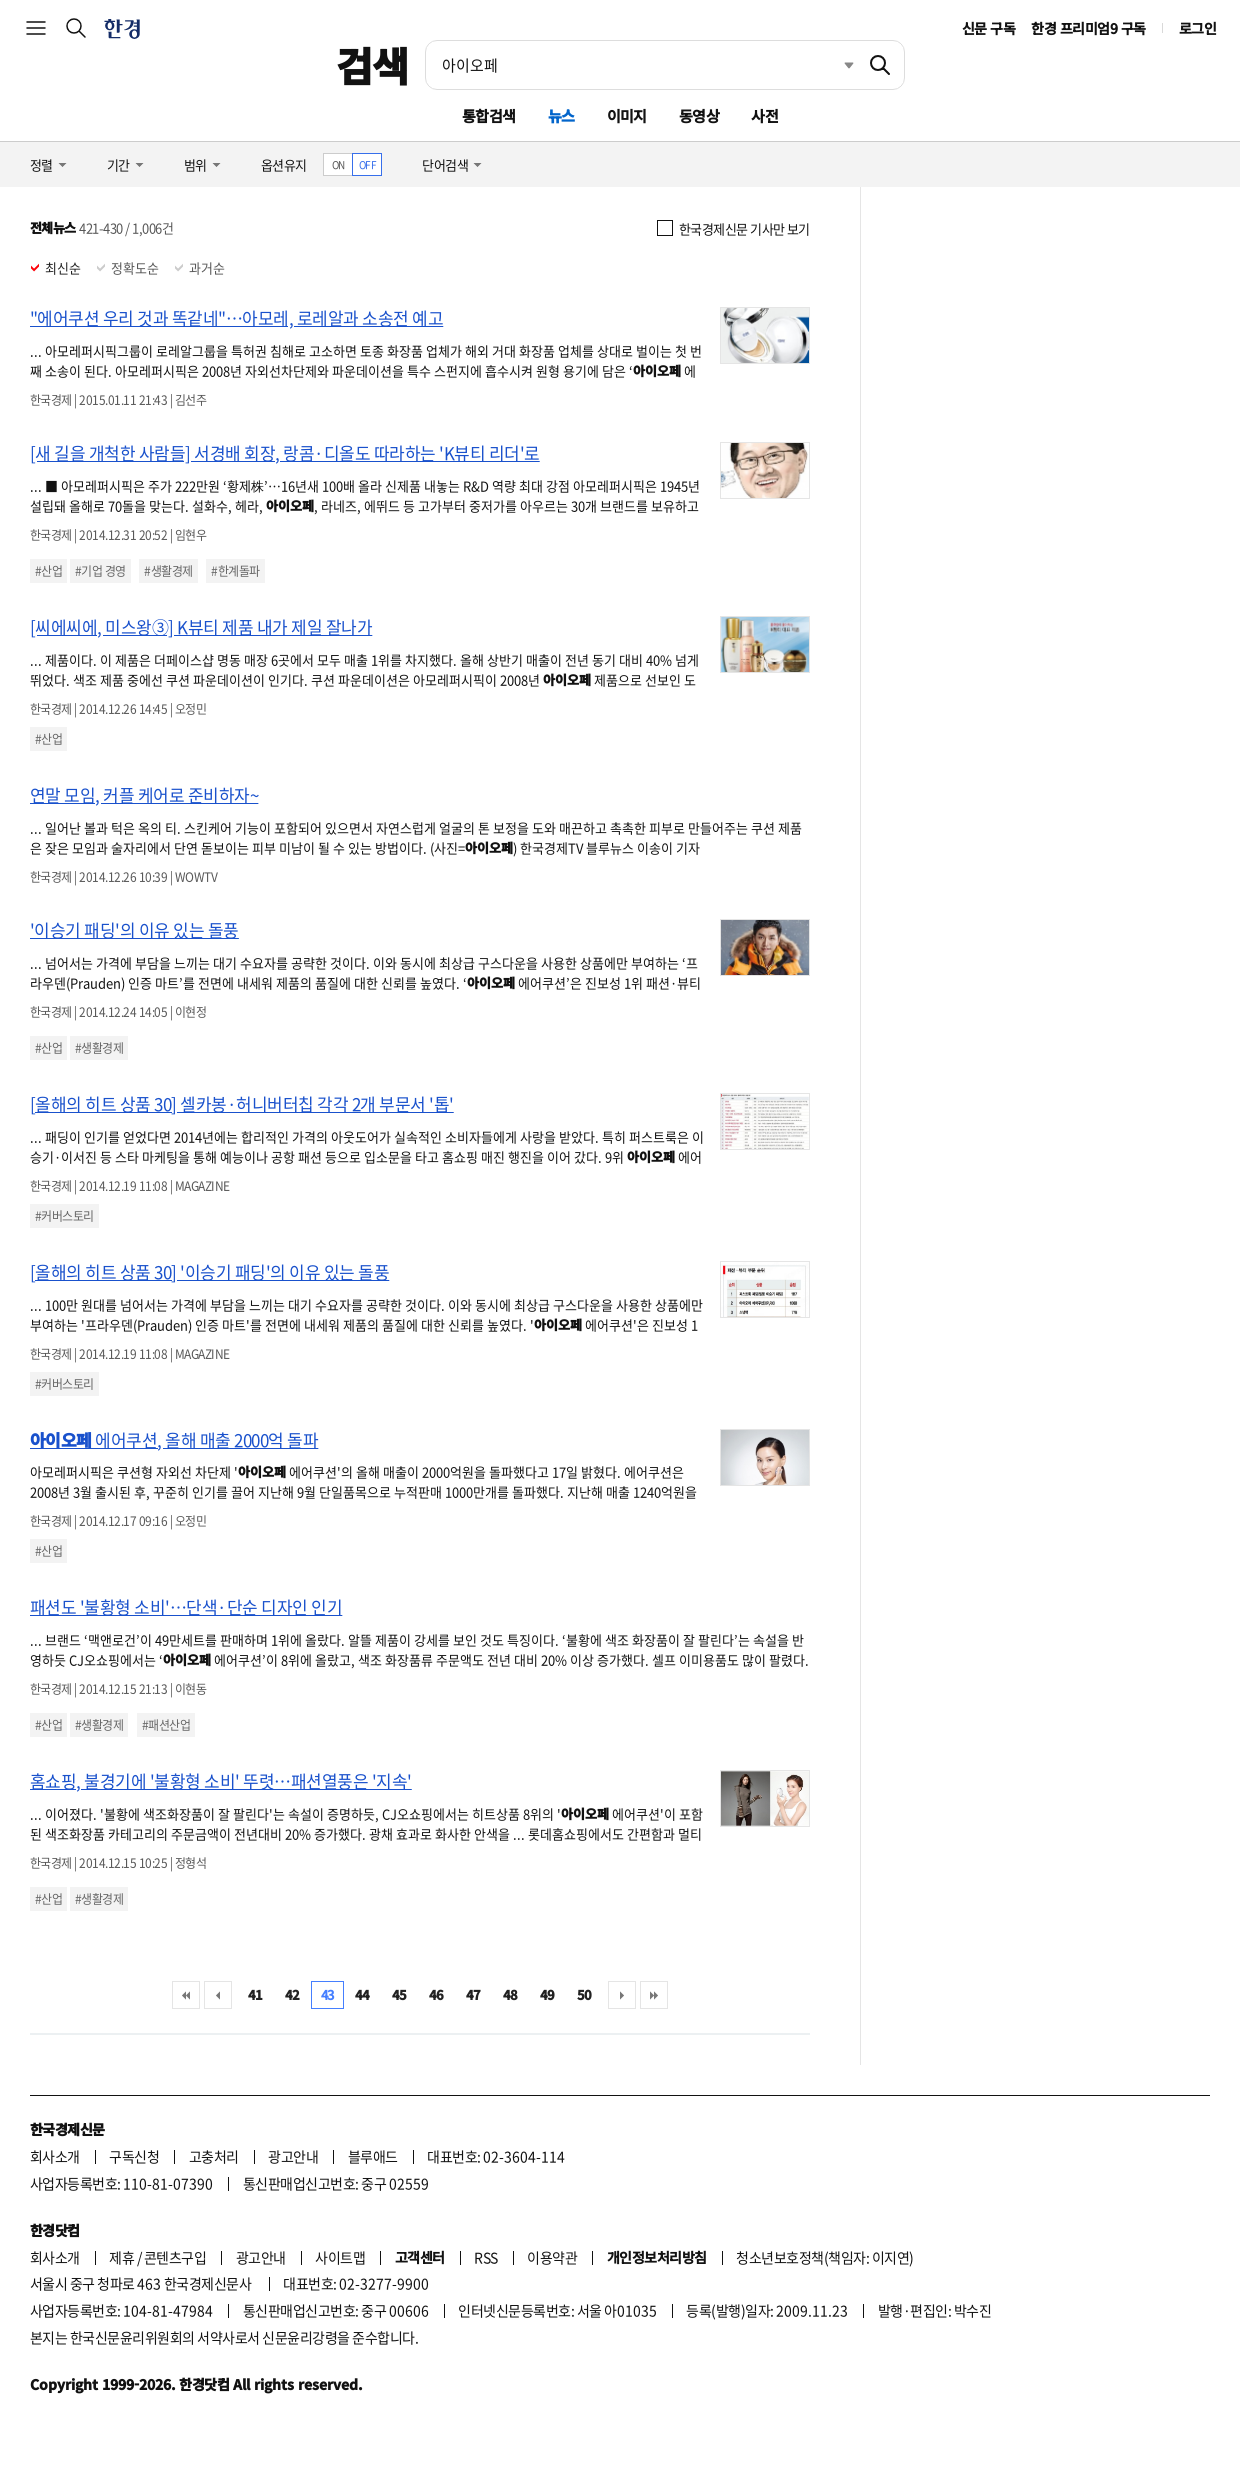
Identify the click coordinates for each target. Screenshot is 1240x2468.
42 (292, 1994)
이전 (218, 1995)
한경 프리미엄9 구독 (1088, 28)
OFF (367, 164)
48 (510, 1994)
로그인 (1197, 28)
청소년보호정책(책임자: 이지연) (824, 2257)
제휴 (121, 2257)
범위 (195, 164)
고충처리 (214, 2156)
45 (399, 1994)
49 (547, 1994)
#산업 (48, 571)
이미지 (627, 115)
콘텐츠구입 (175, 2257)
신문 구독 (988, 28)
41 (255, 1994)
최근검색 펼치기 (834, 65)
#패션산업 (166, 1725)
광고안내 (293, 2156)
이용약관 (552, 2257)
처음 (186, 1995)
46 (436, 1994)
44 (362, 1994)
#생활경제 (168, 571)
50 (584, 1994)
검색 (372, 65)
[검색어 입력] (641, 65)
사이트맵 (340, 2257)
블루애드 (373, 2156)
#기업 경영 (100, 571)
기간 (118, 164)
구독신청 (134, 2156)
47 (473, 1994)
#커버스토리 (64, 1216)
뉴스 (561, 115)
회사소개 (55, 2156)
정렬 (41, 164)
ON (338, 164)
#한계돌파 (235, 571)
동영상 (699, 115)
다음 (622, 1995)
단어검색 (445, 164)
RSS (485, 2257)
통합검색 (489, 115)
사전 (764, 115)
